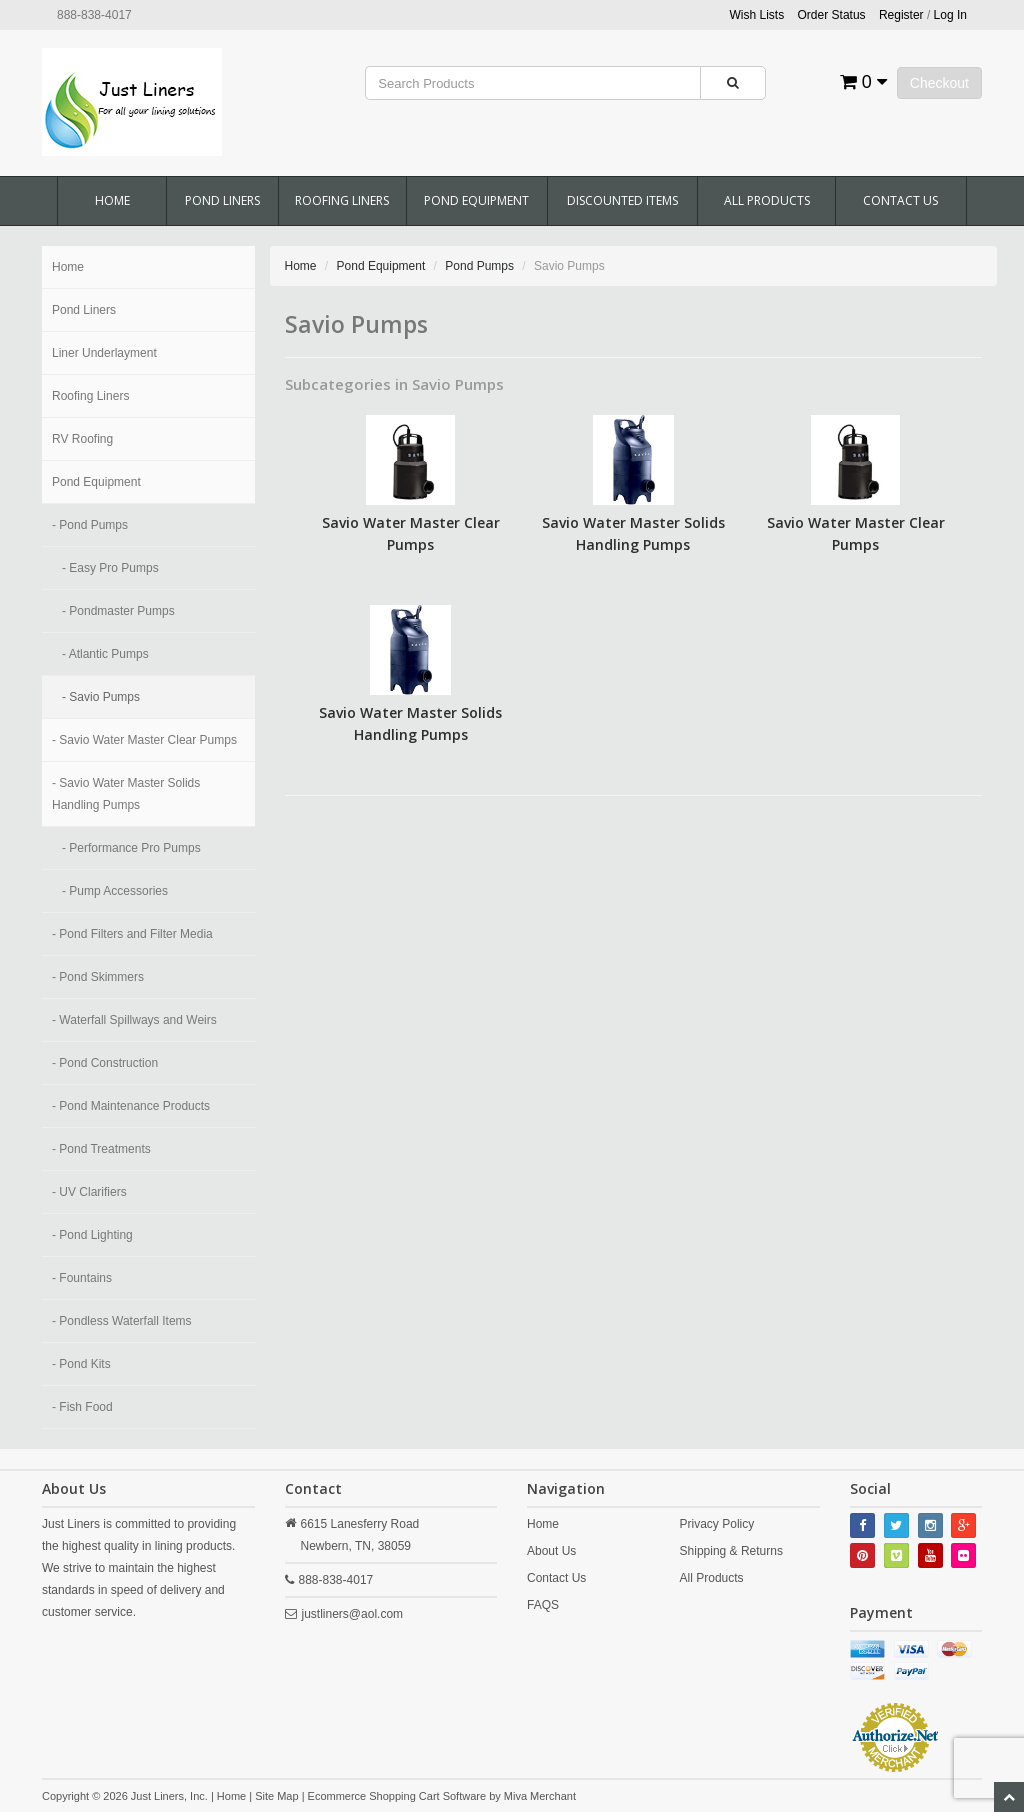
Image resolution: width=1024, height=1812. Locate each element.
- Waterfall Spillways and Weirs (134, 1020)
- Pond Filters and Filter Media (132, 934)
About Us (551, 1551)
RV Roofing (82, 439)
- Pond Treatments (101, 1149)
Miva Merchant (540, 1796)
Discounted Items (622, 200)
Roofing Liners (342, 200)
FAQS (543, 1605)
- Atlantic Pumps (105, 654)
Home (112, 200)
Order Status (832, 15)
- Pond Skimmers (98, 977)
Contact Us (900, 200)
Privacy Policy (717, 1524)
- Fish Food (82, 1407)
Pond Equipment (476, 200)
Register (901, 15)
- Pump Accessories (115, 891)
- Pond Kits (81, 1364)
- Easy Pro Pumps (110, 568)
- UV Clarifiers (89, 1192)
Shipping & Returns (731, 1551)
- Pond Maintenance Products (131, 1106)
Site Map (276, 1796)
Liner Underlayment (104, 353)
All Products (767, 200)
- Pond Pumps (90, 525)
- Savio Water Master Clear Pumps (144, 740)
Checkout (939, 83)
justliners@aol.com (353, 1614)
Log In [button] (950, 15)
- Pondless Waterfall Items (122, 1321)
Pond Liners (222, 200)
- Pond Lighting (92, 1235)
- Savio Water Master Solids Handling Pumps (126, 794)
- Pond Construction (105, 1063)
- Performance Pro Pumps (131, 848)
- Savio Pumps (101, 697)
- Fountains (82, 1278)
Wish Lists (757, 15)
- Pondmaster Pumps (118, 611)
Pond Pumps (479, 266)
